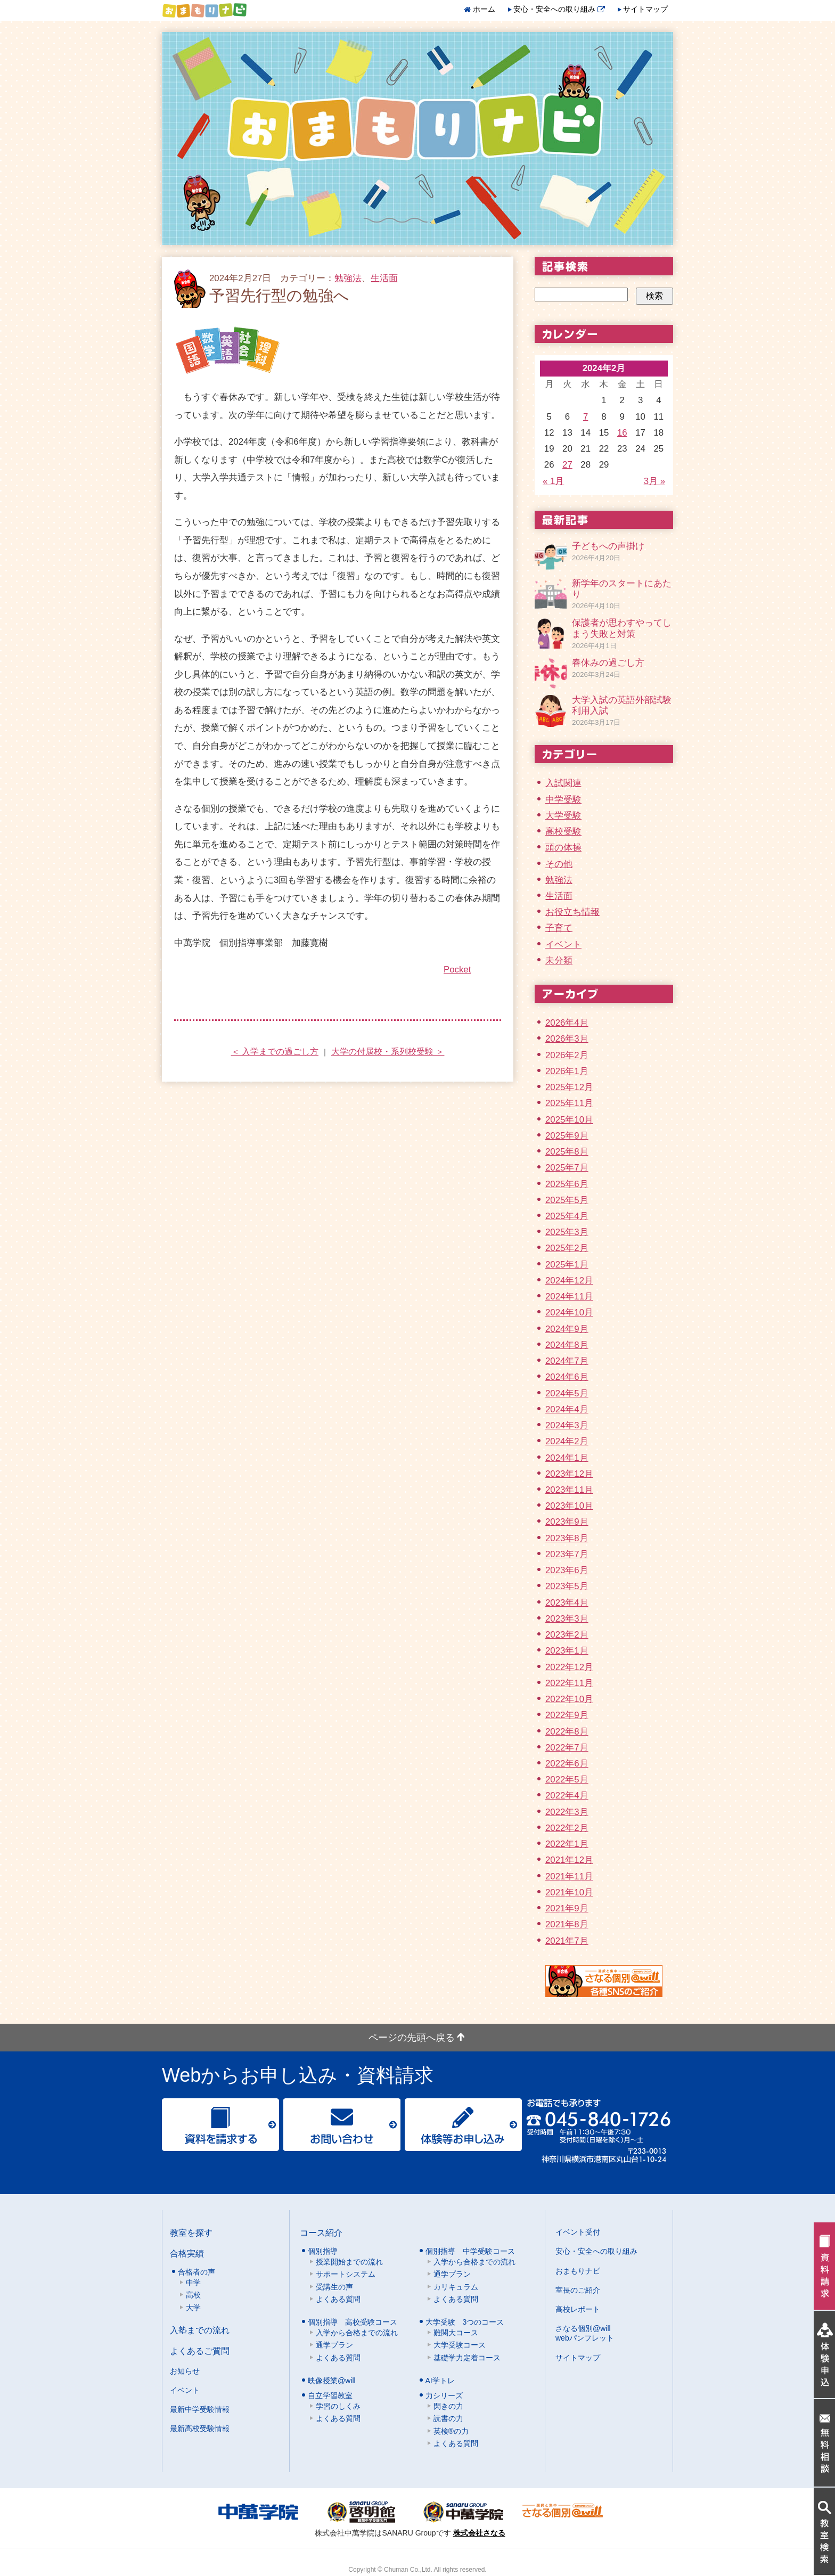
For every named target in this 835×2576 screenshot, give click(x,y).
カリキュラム (455, 2287)
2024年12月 (569, 1280)
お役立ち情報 (572, 912)
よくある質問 (338, 2299)
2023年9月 (566, 1522)
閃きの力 (448, 2406)
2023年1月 (566, 1651)
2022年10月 (569, 1699)
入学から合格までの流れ (474, 2262)
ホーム (484, 9)
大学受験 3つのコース (464, 2322)
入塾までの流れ (200, 2330)
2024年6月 (566, 1377)
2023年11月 (569, 1490)
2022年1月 (566, 1844)
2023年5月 (566, 1586)
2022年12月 (569, 1667)
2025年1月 (566, 1265)
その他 (558, 864)
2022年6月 (566, 1764)
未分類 (558, 960)
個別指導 (323, 2251)
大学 (193, 2307)
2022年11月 (569, 1683)
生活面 (384, 278)
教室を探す (191, 2232)
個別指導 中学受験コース (470, 2251)
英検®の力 (451, 2431)
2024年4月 (566, 1409)
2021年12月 (569, 1860)
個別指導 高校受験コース (352, 2322)
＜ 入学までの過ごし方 (274, 1052)
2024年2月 (566, 1441)
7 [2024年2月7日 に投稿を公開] (585, 417)
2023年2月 (566, 1635)
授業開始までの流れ (349, 2262)
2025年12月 (569, 1087)
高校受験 (563, 832)
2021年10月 (569, 1892)
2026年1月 (566, 1071)
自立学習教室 (330, 2395)
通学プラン (452, 2274)
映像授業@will (332, 2380)
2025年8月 (566, 1152)
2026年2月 (566, 1055)
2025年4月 (566, 1216)
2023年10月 (569, 1506)
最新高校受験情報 (200, 2428)
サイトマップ (645, 9)
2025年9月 (566, 1136)
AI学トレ (440, 2380)
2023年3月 (566, 1619)
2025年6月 (566, 1184)
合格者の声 (196, 2272)
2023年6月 (566, 1570)
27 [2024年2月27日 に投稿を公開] (567, 465)
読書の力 (448, 2418)
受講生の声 (334, 2287)
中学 (193, 2282)
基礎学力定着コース (467, 2357)
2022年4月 (566, 1795)
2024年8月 (566, 1345)
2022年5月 (566, 1779)
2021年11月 (569, 1876)
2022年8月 (566, 1732)
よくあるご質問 (200, 2351)
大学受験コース (459, 2345)
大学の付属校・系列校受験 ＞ (387, 1052)
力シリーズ (444, 2395)
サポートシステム (345, 2274)
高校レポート (577, 2309)
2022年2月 (566, 1828)
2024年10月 (569, 1312)
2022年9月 (566, 1715)
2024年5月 (566, 1393)
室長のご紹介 (577, 2290)
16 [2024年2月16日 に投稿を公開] (622, 433)
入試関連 (563, 783)
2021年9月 (566, 1908)
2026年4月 (566, 1023)
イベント (563, 944)
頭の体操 (563, 848)
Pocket (457, 969)
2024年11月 (569, 1296)
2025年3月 (566, 1232)
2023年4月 (566, 1603)
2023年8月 (566, 1538)
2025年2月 (566, 1248)
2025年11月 (569, 1103)
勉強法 (348, 278)
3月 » (654, 481)
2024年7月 (566, 1361)
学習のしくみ (338, 2406)
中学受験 (563, 800)
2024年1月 (566, 1458)
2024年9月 (566, 1329)
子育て (558, 928)
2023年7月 (566, 1554)
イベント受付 (577, 2232)
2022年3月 (566, 1812)
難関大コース (455, 2332)
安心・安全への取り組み (559, 9)
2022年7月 (566, 1748)
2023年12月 (569, 1474)
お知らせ (185, 2371)
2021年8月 (566, 1924)
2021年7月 (566, 1941)
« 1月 (553, 481)
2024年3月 (566, 1425)
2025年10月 (569, 1120)
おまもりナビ (577, 2271)
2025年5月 (566, 1200)
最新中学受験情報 (200, 2409)
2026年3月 (566, 1039)
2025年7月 (566, 1168)
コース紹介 (321, 2232)
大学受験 (563, 816)
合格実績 (187, 2253)
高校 (193, 2295)
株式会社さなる (479, 2533)
